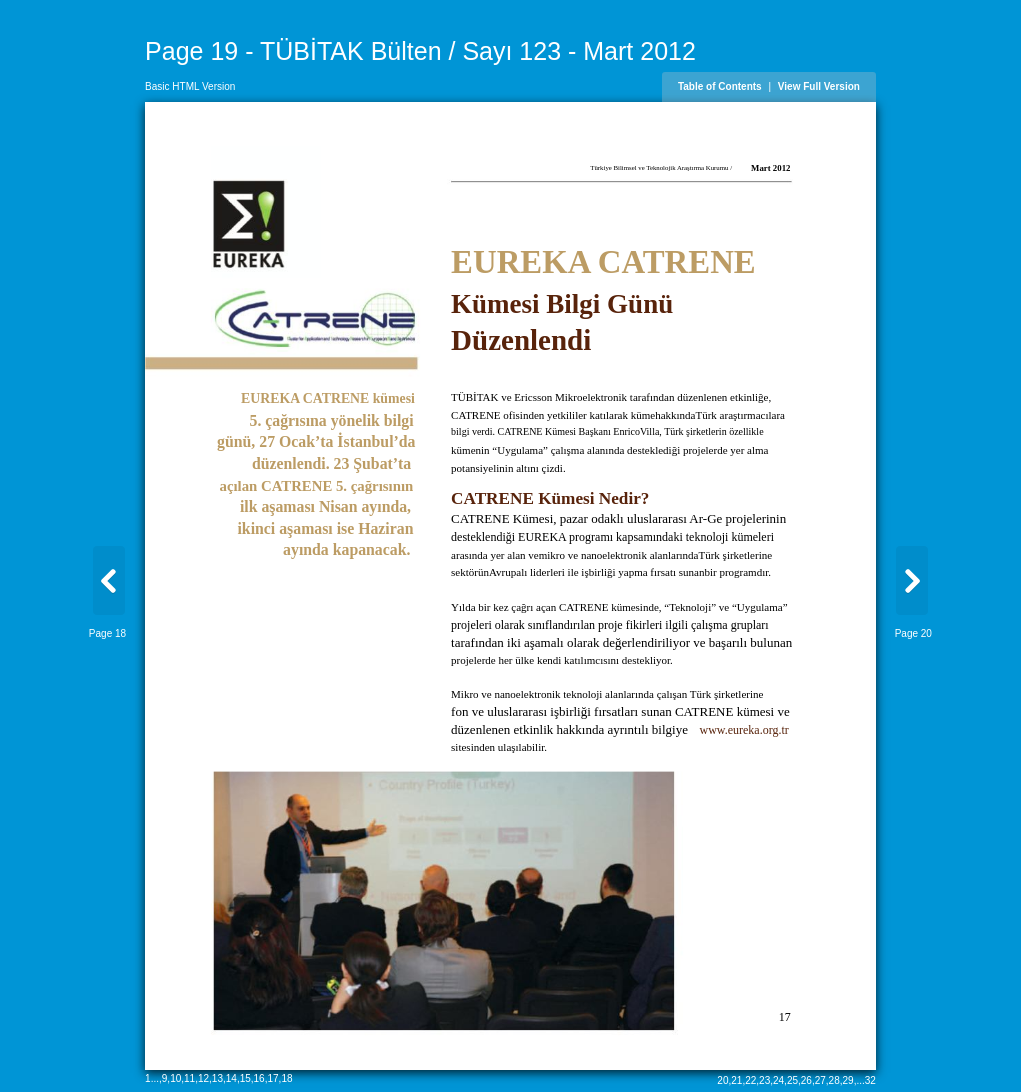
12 (203, 1078)
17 (272, 1078)
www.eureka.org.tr (743, 730)
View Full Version (819, 86)
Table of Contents (720, 86)
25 (792, 1080)
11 (189, 1078)
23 (764, 1080)
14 (231, 1078)
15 (245, 1078)
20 (722, 1080)
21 (736, 1080)
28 (834, 1080)
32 (870, 1080)
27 (820, 1080)
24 (778, 1080)
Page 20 (913, 633)
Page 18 (107, 633)
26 (806, 1080)
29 (848, 1080)
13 (217, 1078)
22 (750, 1080)
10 (175, 1078)
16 (259, 1078)
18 (286, 1078)
